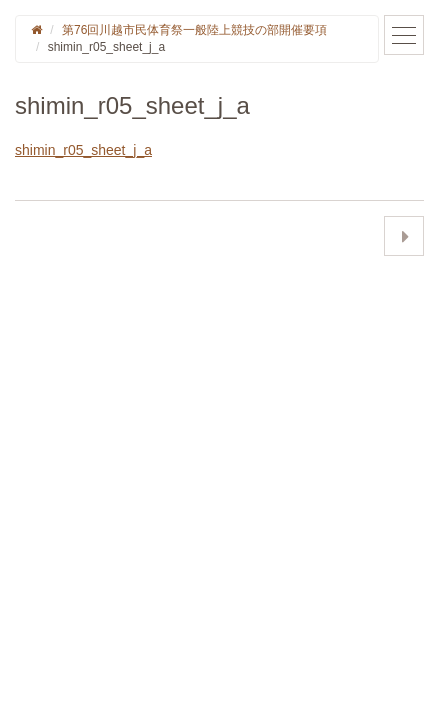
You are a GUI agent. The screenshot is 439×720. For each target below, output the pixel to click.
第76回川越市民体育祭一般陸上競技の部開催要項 (194, 30)
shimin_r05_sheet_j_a (83, 150)
